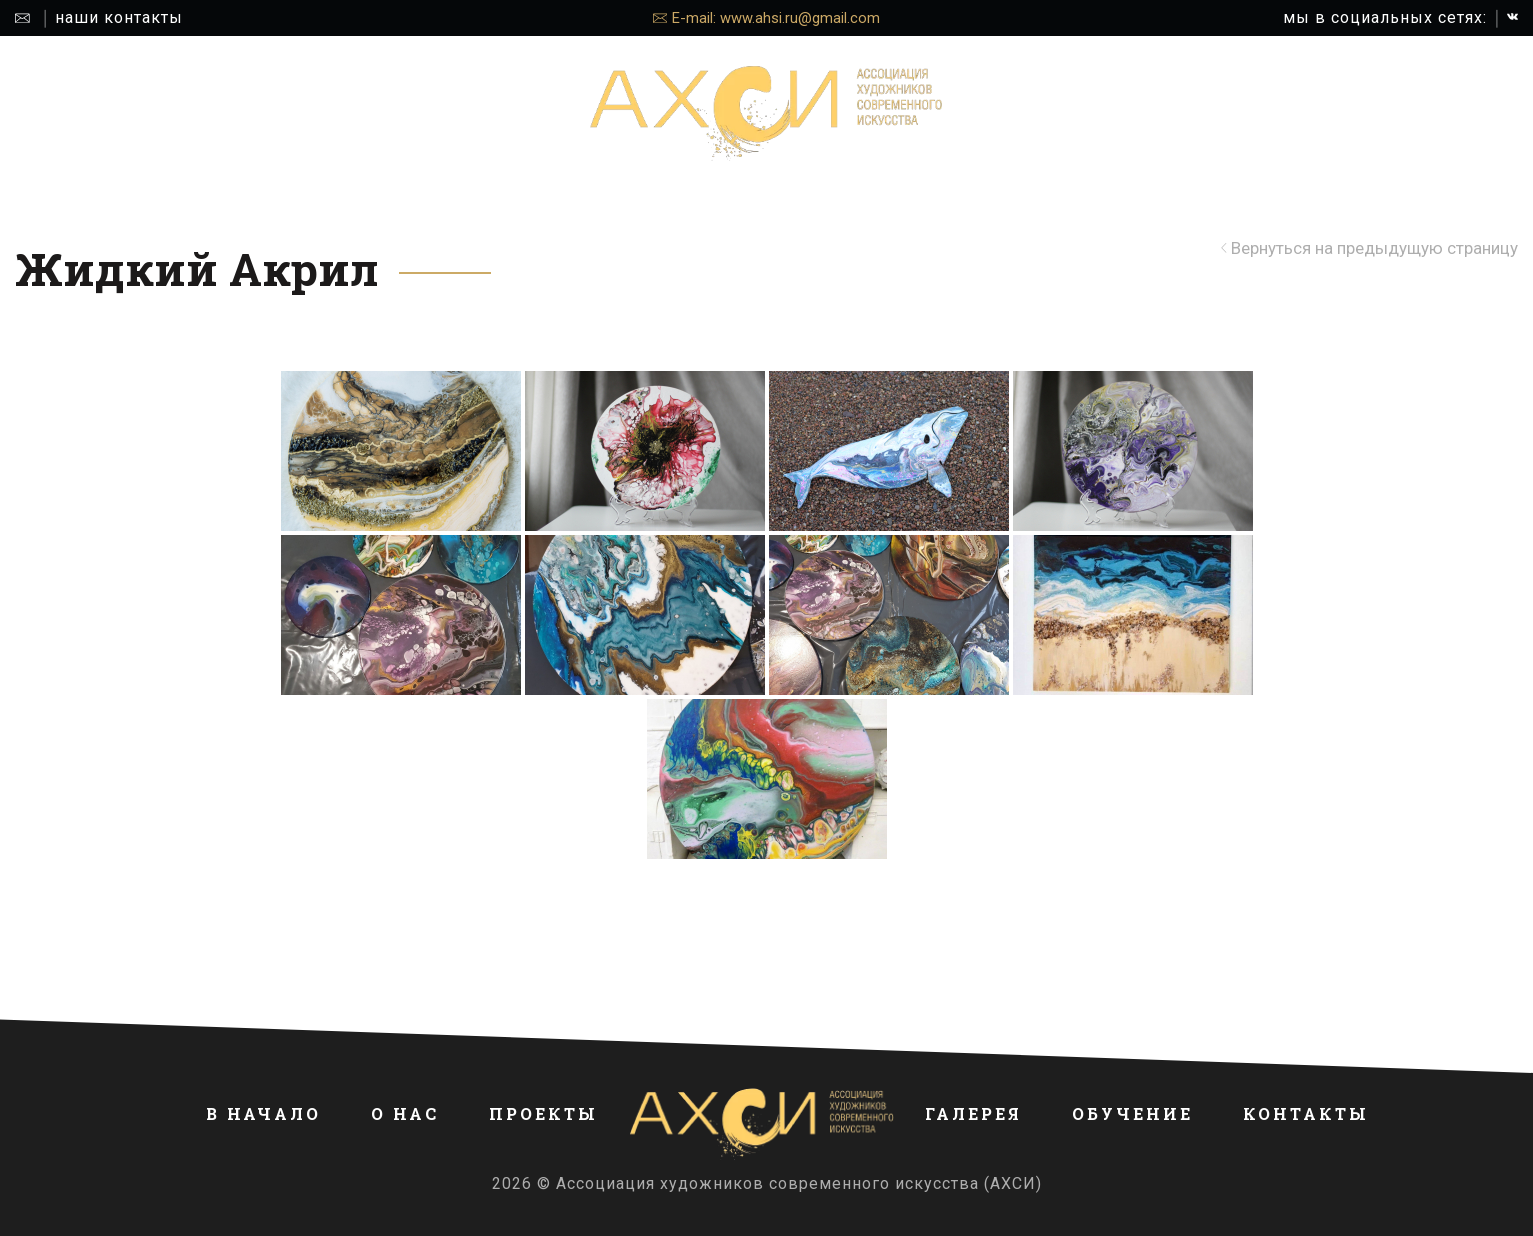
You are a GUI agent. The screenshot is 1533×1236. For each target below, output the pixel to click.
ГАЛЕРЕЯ (1091, 113)
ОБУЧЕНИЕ (1208, 113)
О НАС (335, 113)
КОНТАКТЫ (1338, 113)
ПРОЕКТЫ (436, 113)
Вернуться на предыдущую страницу (1374, 248)
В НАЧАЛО (233, 113)
